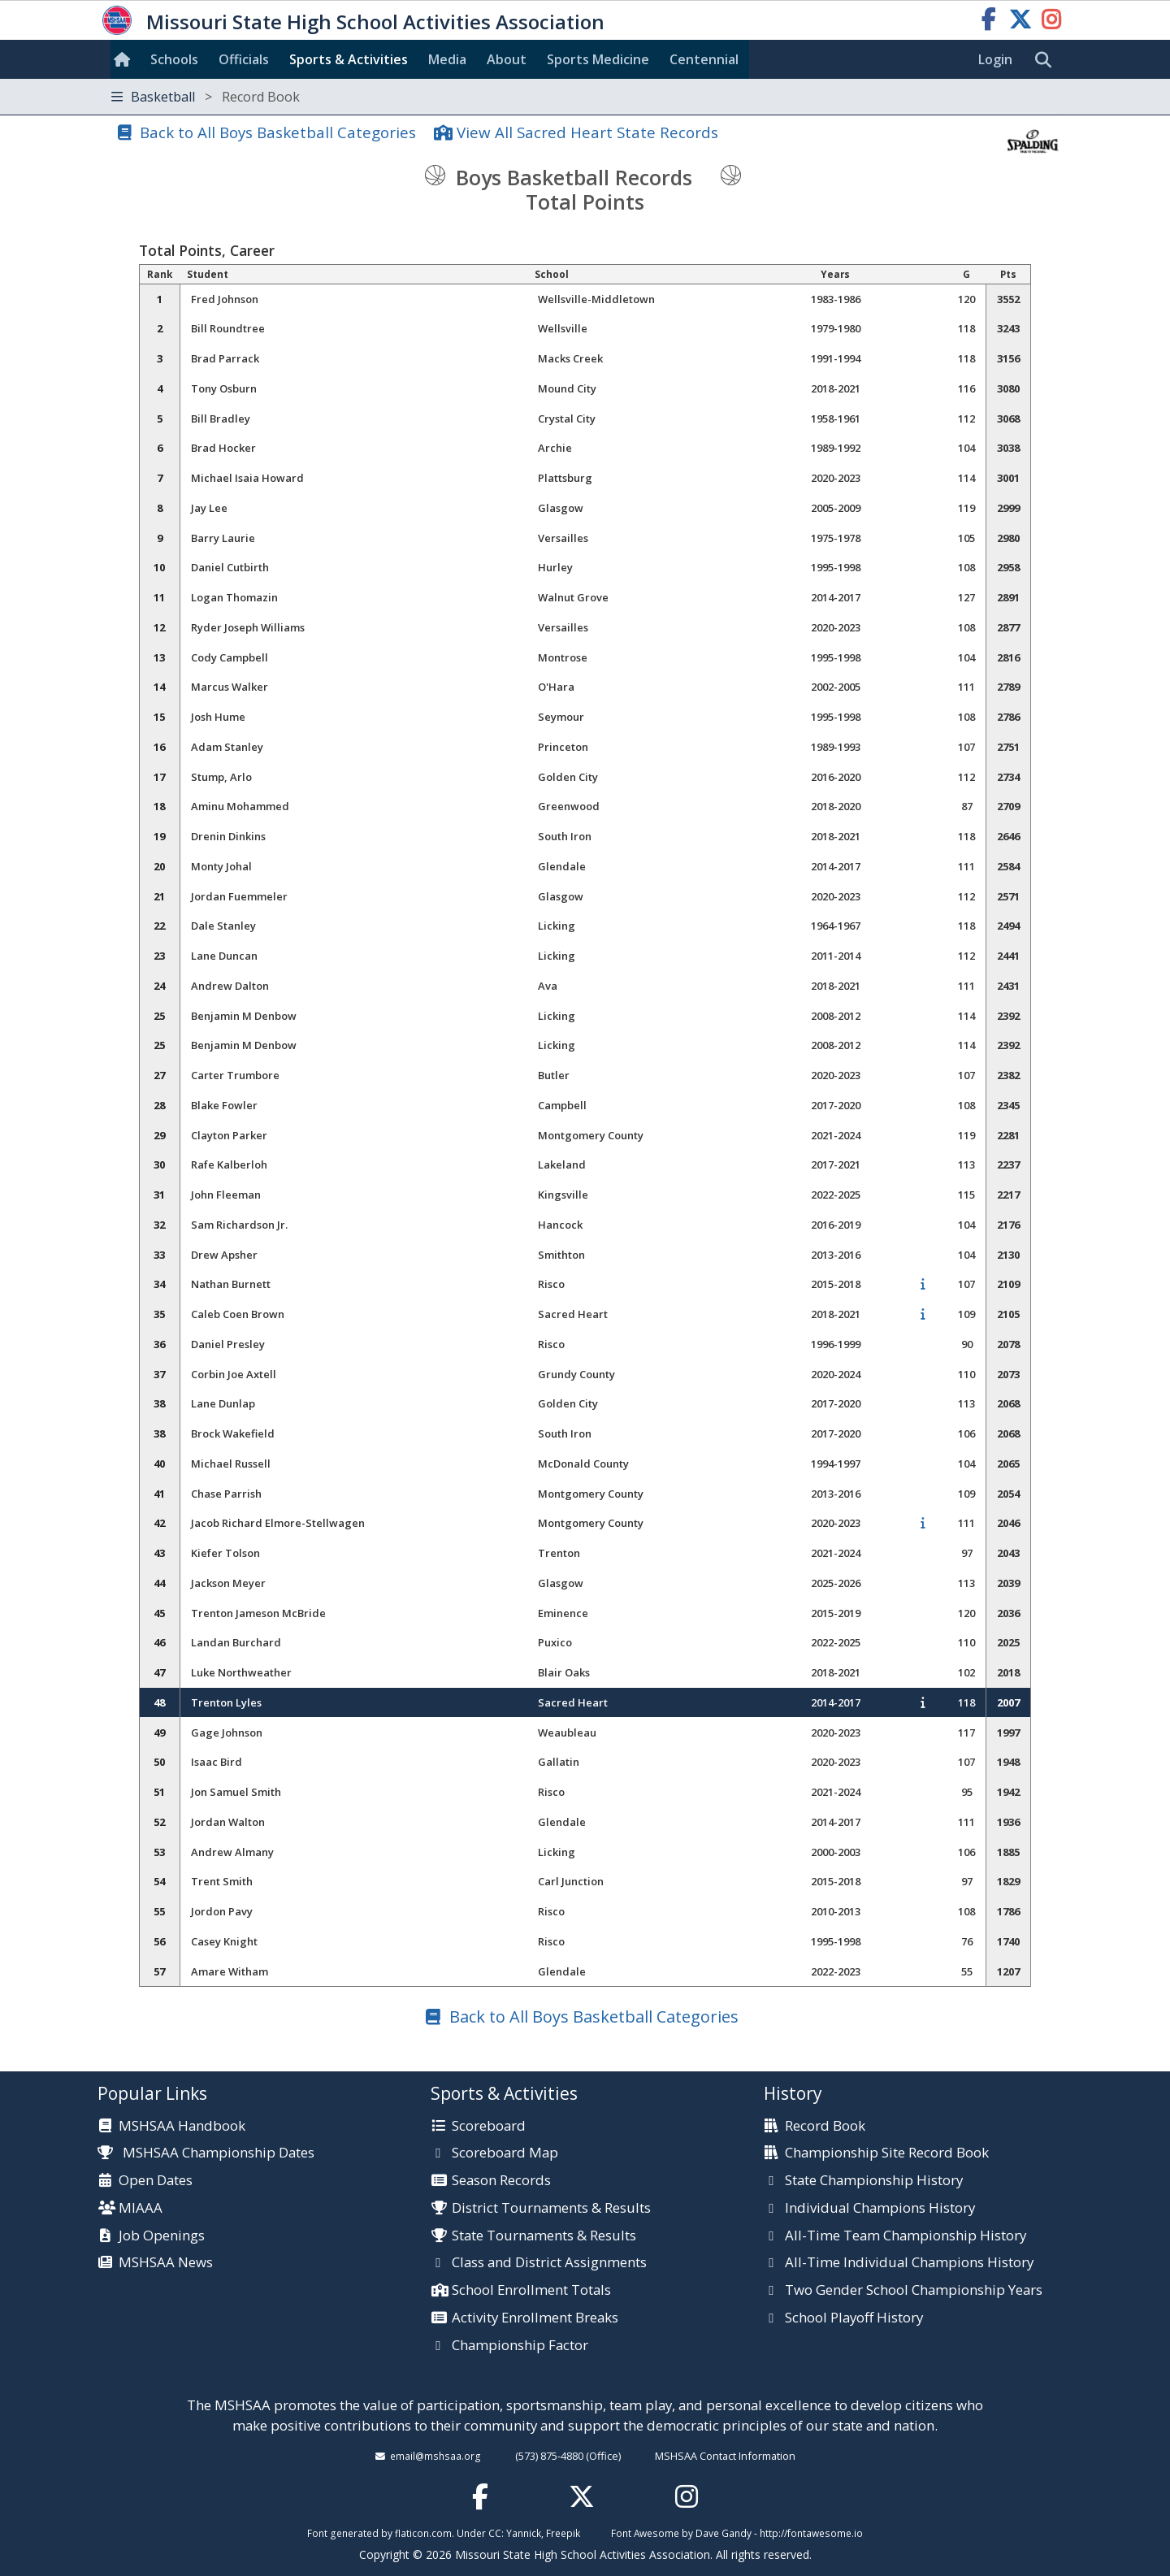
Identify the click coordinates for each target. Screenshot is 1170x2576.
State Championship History (874, 2181)
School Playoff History (854, 2318)
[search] (1047, 60)
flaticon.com (423, 2532)
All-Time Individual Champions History (909, 2263)
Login (995, 59)
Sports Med (598, 59)
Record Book (825, 2126)
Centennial (704, 59)
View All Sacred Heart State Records (587, 132)
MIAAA (140, 2209)
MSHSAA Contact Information (725, 2455)
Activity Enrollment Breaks (535, 2318)
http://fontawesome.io (811, 2532)
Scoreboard (489, 2126)
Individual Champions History (880, 2209)
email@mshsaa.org (435, 2455)
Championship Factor (520, 2346)
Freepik (563, 2532)
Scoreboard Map (505, 2153)
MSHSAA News (166, 2263)
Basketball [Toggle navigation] (205, 97)
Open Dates (156, 2181)
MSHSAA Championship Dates (206, 2152)
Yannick (523, 2532)
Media (447, 59)
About (506, 59)
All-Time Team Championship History (905, 2236)
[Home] (125, 59)
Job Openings (162, 2236)
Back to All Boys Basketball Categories (278, 132)
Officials (244, 59)
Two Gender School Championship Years (913, 2291)
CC (494, 2532)
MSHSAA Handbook (182, 2126)
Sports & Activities (348, 59)
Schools (174, 59)
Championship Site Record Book (887, 2153)
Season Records (501, 2181)
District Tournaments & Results (551, 2209)
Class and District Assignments (549, 2263)
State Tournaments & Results (544, 2236)
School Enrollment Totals (531, 2291)
